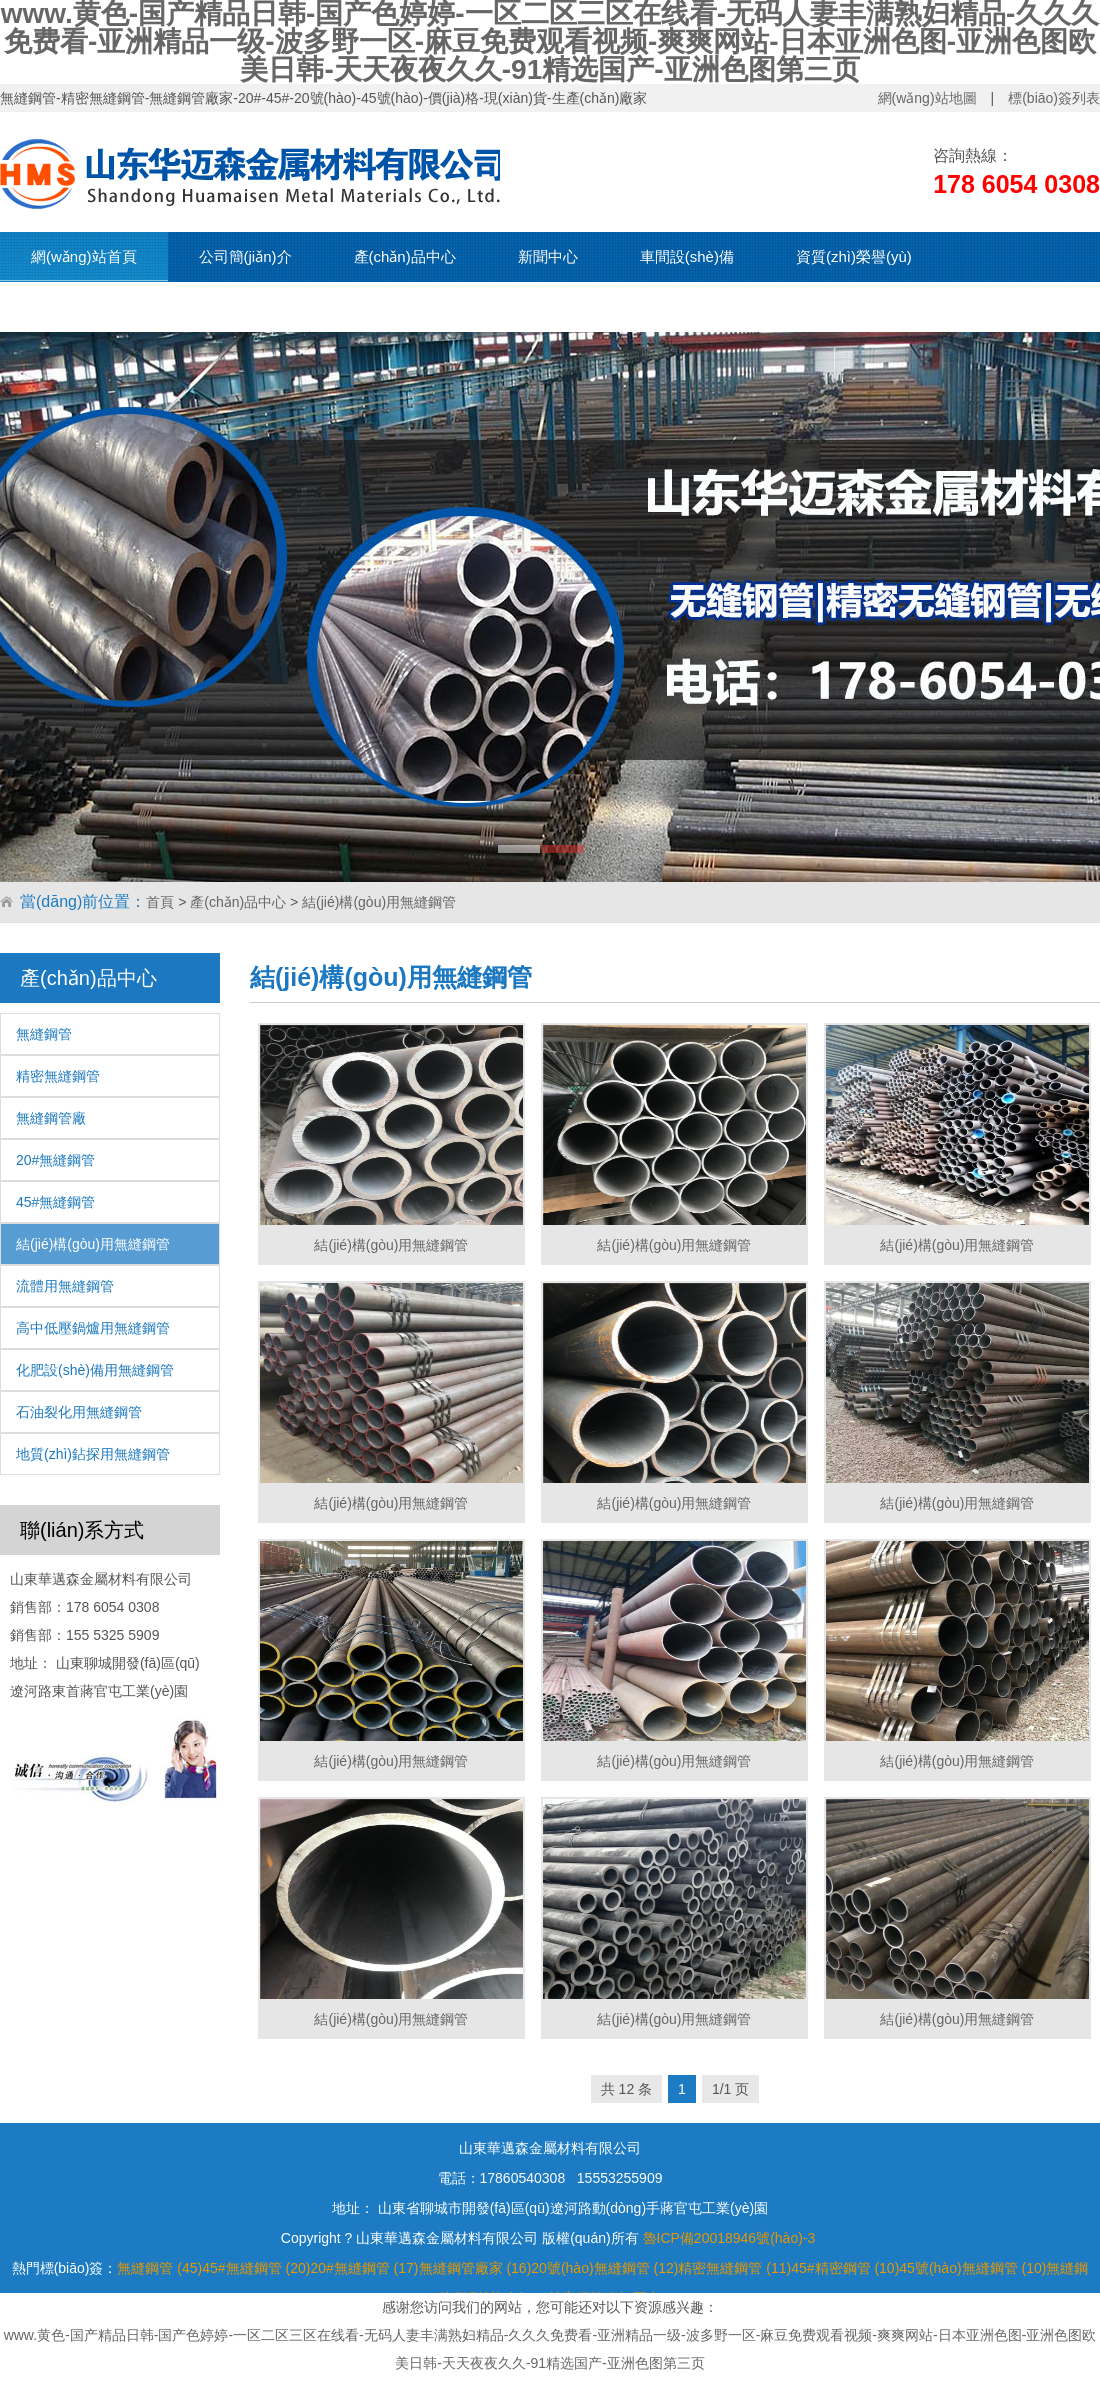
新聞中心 (548, 256)
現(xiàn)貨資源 (80, 306)
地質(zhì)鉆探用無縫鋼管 (93, 1454)
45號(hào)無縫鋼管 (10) (972, 2268)
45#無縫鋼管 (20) (256, 2268)
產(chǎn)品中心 (405, 256)
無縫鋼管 (44, 1034)
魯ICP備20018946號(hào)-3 (729, 2238)
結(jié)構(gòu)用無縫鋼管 (379, 902)
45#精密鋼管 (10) (845, 2268)
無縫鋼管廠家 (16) (475, 2268)
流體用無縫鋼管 (65, 1286)
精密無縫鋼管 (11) (734, 2268)
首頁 (160, 902)
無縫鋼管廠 (51, 1118)
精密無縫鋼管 (58, 1076)
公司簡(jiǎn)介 (245, 256)
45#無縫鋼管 (55, 1202)
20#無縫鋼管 (55, 1160)
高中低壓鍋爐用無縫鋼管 (93, 1328)
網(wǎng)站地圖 (927, 98)
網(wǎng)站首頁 (84, 256)
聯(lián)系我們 (237, 306)
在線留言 (376, 306)
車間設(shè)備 (687, 256)
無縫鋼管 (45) (159, 2268)
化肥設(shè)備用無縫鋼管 (95, 1370)
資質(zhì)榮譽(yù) (854, 256)
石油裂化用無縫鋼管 (79, 1412)
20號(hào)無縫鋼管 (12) (604, 2268)
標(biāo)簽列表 (1054, 98)
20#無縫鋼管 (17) (364, 2268)
